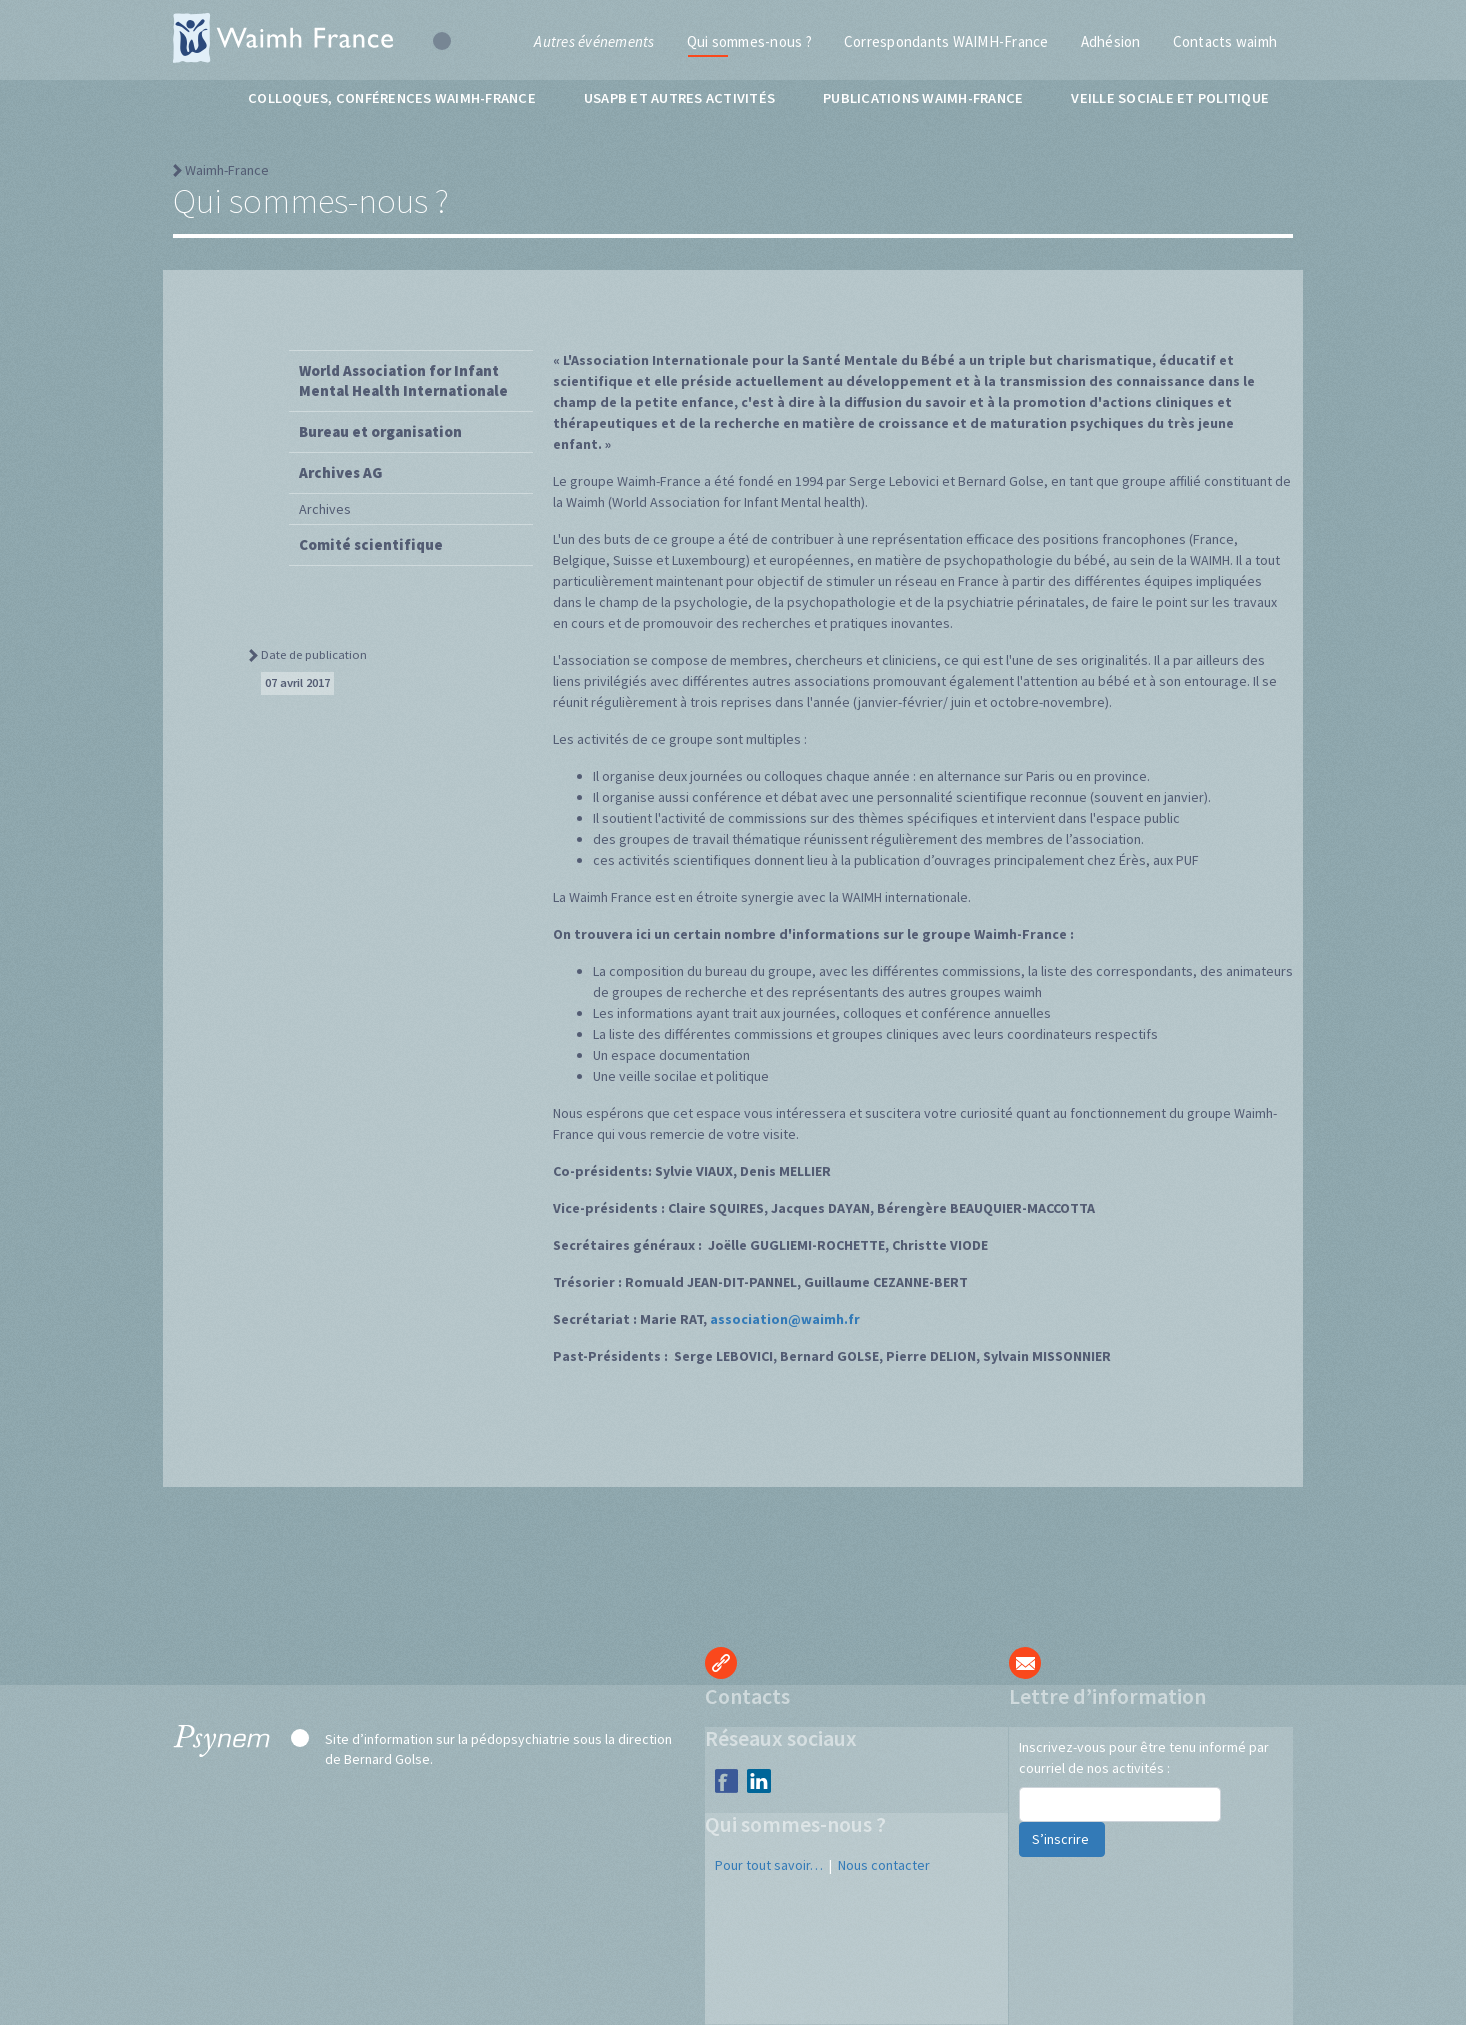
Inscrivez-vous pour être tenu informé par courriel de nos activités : (1144, 1757)
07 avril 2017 (297, 682)
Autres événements (594, 41)
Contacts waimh (1225, 41)
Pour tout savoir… (769, 1865)
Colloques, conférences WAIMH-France (392, 98)
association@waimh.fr (785, 1319)
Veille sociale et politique (1170, 98)
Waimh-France (227, 170)
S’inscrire (1062, 1839)
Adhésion (1111, 41)
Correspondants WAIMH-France (946, 41)
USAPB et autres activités (679, 98)
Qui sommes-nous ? (749, 41)
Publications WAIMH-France (923, 98)
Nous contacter (884, 1865)
